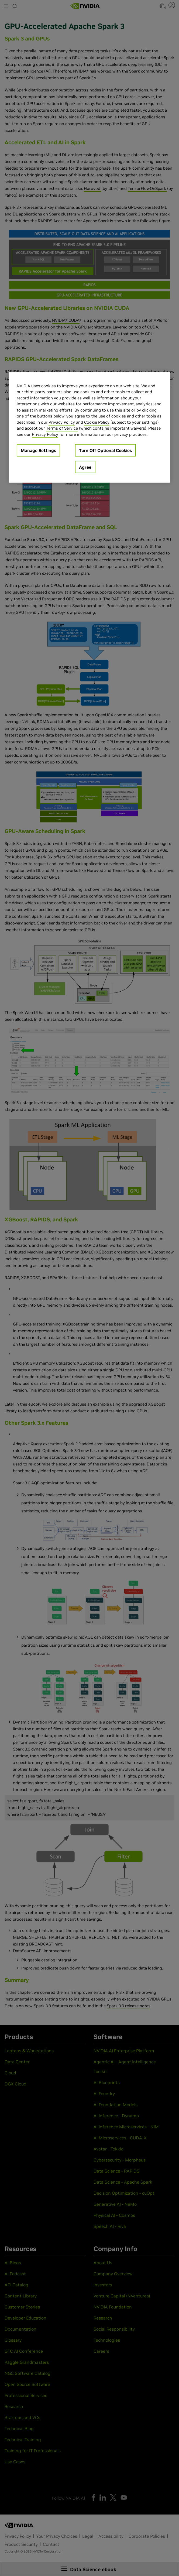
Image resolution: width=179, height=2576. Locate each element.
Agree (85, 467)
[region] (89, 427)
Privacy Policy (62, 421)
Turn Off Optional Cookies (105, 450)
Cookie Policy (96, 421)
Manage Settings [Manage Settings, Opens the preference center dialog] (38, 450)
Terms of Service (62, 428)
